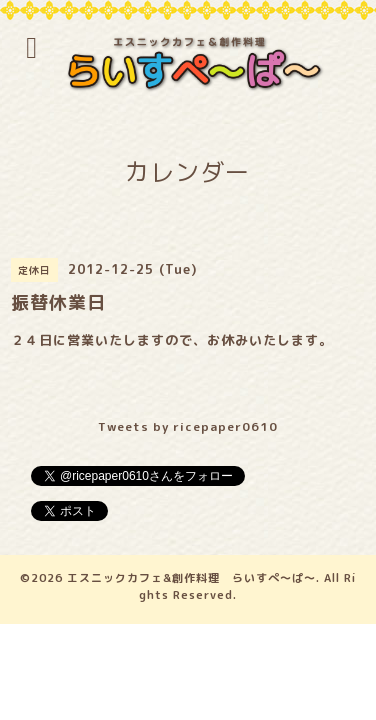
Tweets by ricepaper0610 (188, 426)
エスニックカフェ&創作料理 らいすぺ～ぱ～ (191, 578)
